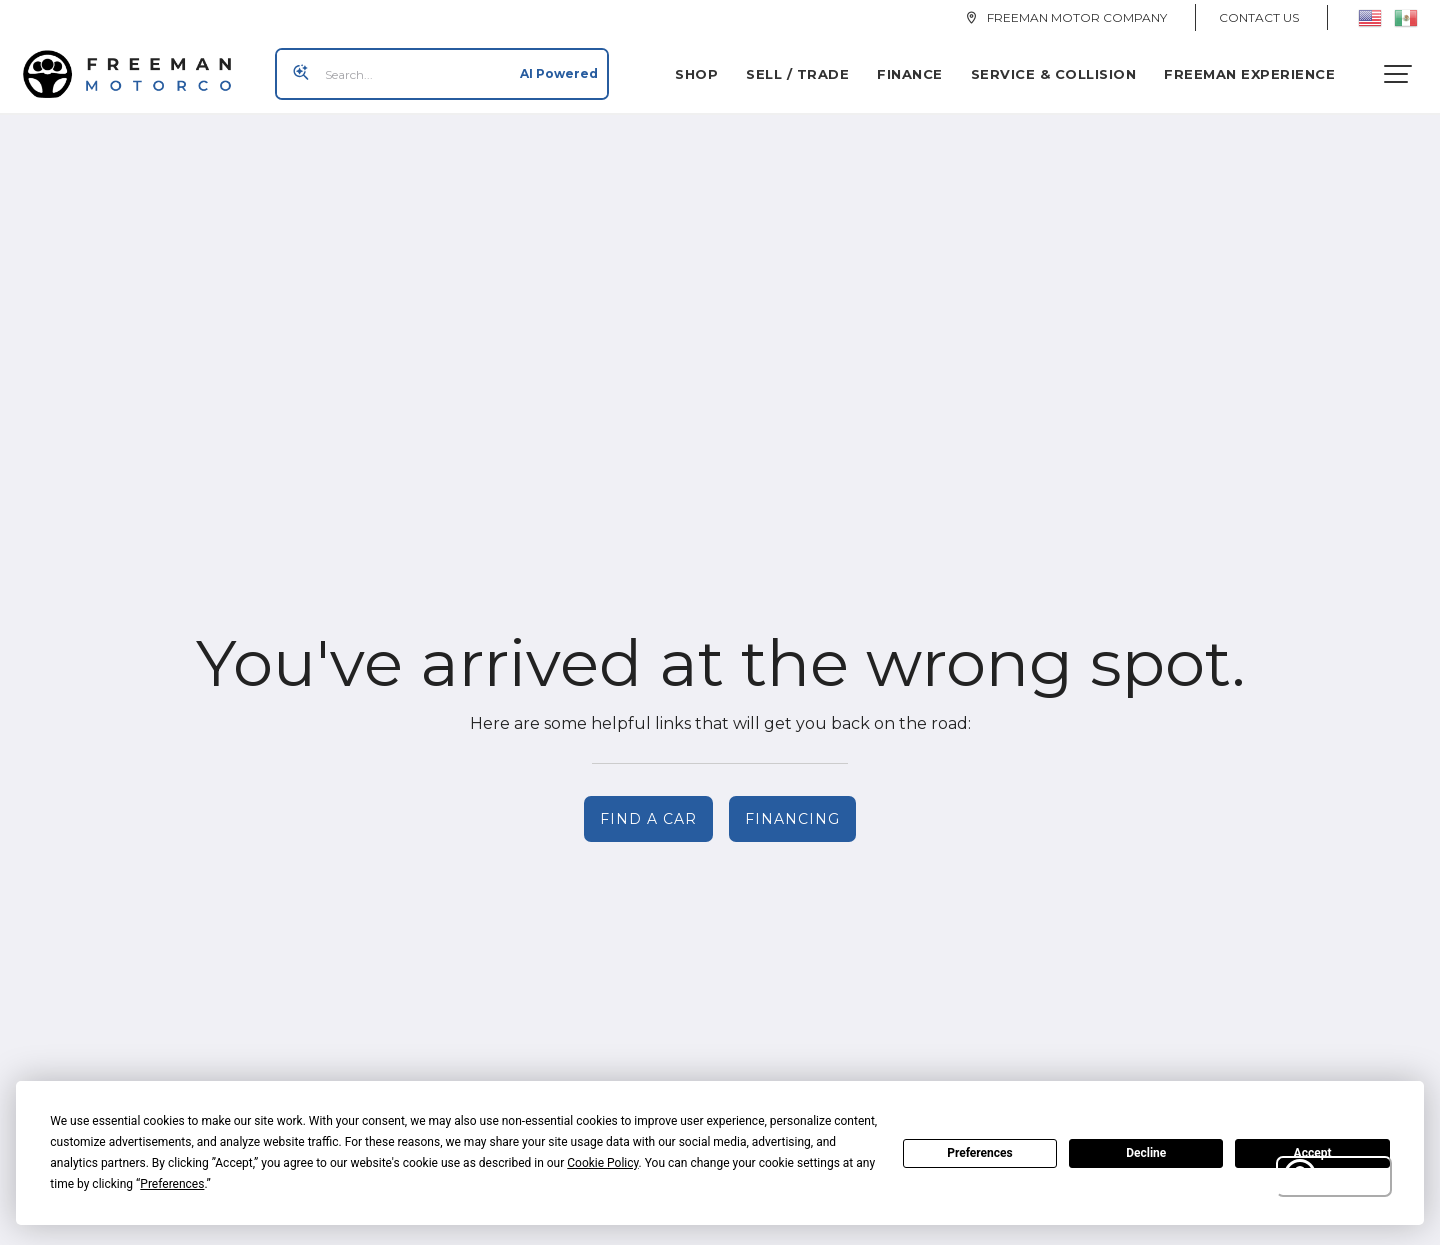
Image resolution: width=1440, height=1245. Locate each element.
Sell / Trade (804, 67)
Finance (917, 67)
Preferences (980, 1153)
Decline (1146, 1153)
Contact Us (1259, 17)
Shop (703, 67)
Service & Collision (1061, 67)
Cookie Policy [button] (602, 1163)
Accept (1313, 1153)
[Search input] (435, 67)
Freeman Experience (1256, 67)
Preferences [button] (172, 1184)
